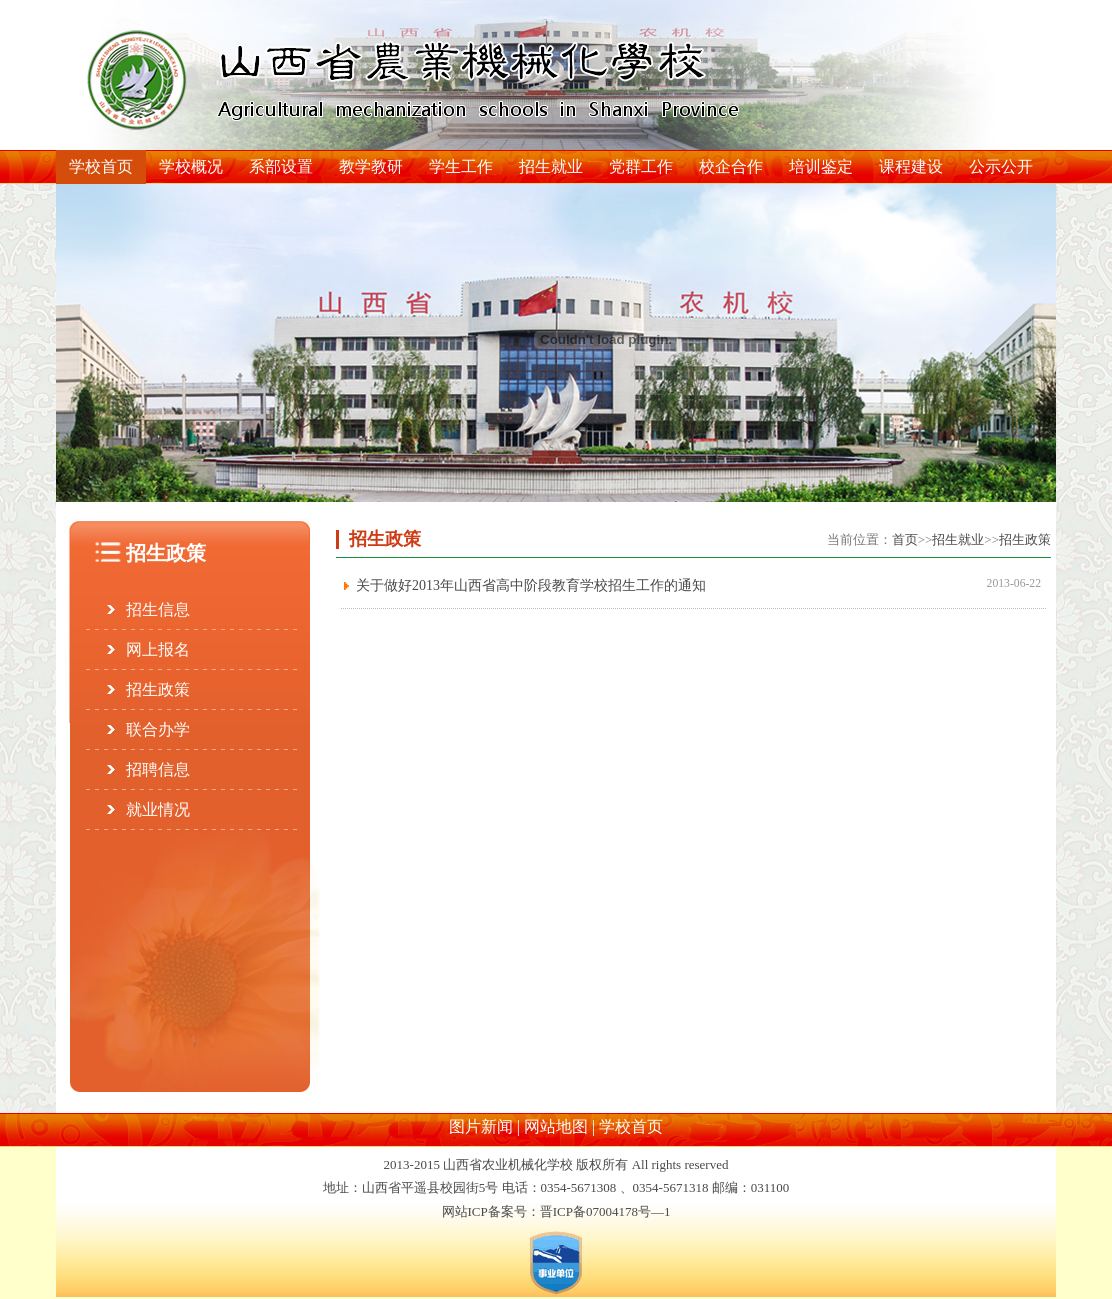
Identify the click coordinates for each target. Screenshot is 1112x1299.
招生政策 (158, 689)
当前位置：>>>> (939, 539)
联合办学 (158, 729)
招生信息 (158, 609)
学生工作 (461, 166)
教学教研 (371, 166)
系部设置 (281, 166)
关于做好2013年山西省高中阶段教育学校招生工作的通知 (531, 585)
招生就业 (551, 166)
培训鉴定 (821, 166)
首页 (905, 539)
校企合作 (731, 166)
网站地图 (556, 1126)
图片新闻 (481, 1126)
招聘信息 (158, 769)
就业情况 (158, 809)
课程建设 (911, 166)
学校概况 (191, 166)
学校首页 (101, 166)
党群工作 (641, 166)
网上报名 (158, 649)
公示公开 (1001, 166)
